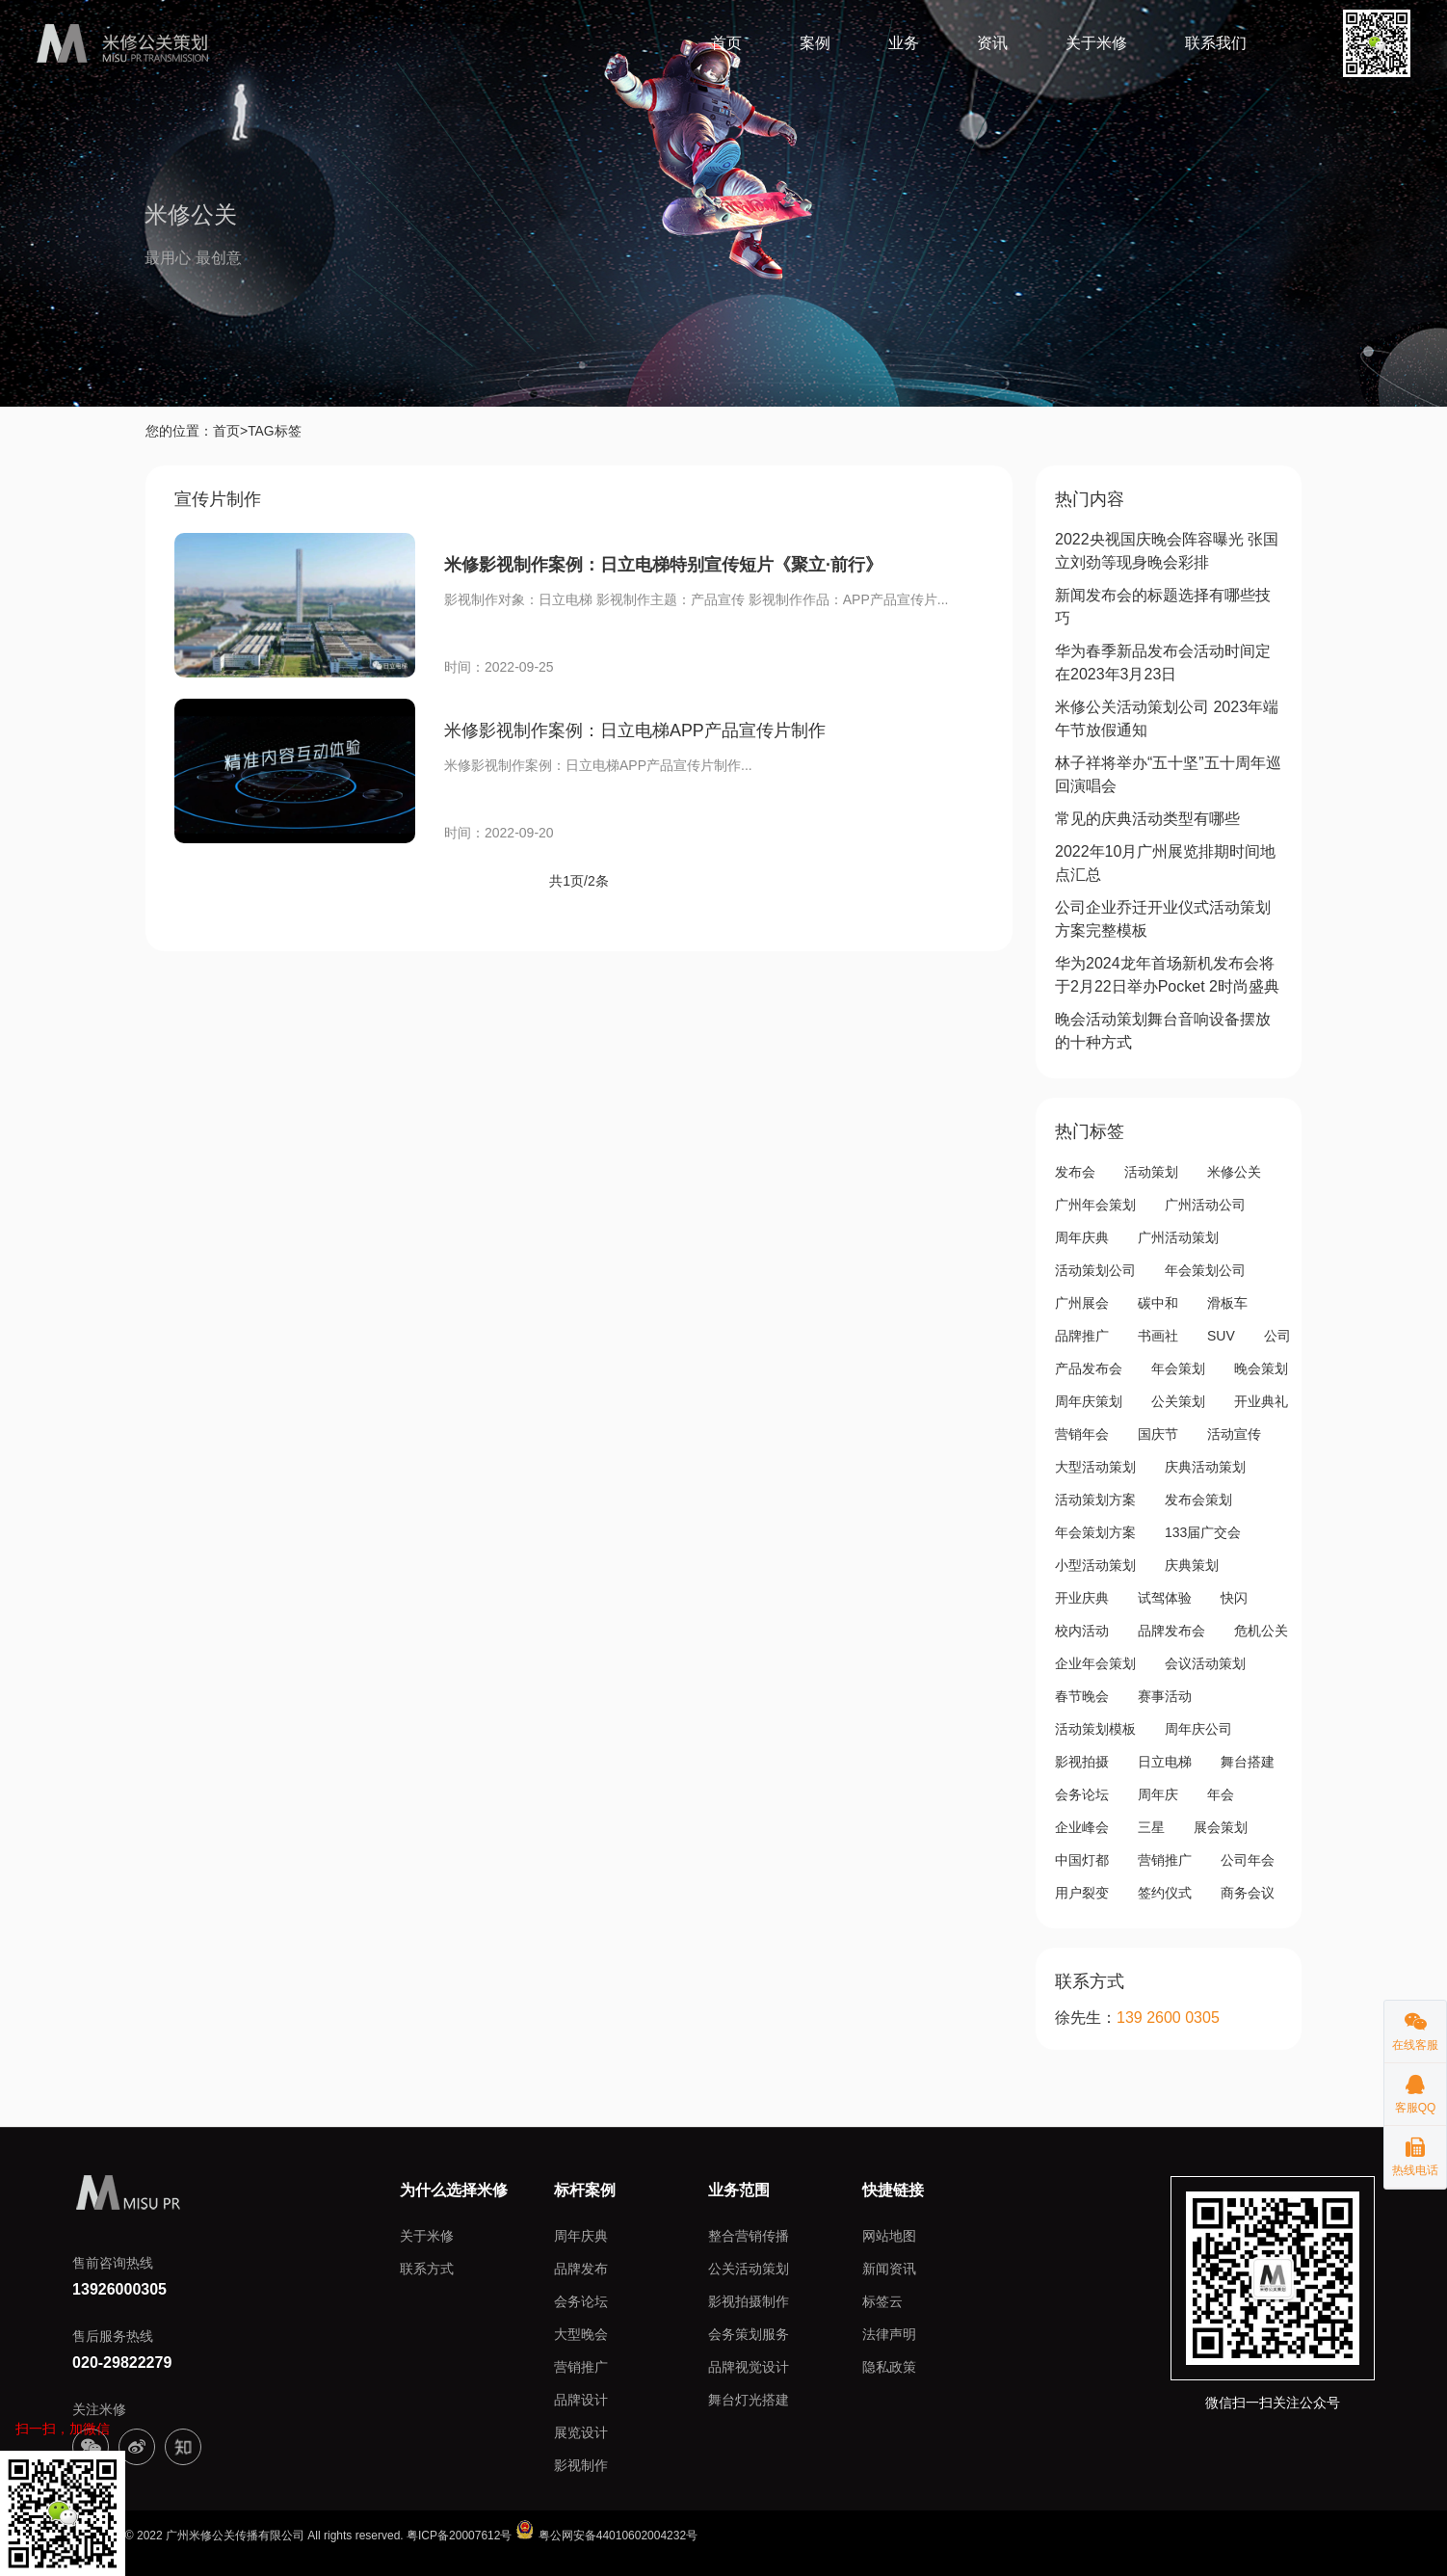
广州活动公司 (1205, 1203)
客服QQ (1415, 2088)
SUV (1221, 1334)
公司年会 (1248, 1859)
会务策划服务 (748, 2333)
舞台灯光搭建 (748, 2398)
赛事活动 (1165, 1695)
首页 (726, 43)
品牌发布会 (1171, 1629)
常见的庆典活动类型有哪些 (1147, 818)
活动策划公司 (1095, 1269)
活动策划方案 (1095, 1498)
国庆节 (1158, 1433)
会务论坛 (1082, 1793)
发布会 (1075, 1171)
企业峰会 (1082, 1826)
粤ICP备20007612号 (459, 2534)
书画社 (1158, 1334)
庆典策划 (1192, 1564)
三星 (1151, 1826)
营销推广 (1165, 1859)
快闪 (1234, 1597)
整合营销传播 (748, 2235)
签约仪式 (1165, 1891)
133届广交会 (1203, 1531)
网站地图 (889, 2235)
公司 (1277, 1334)
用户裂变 (1082, 1891)
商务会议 (1248, 1891)
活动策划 (1151, 1171)
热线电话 (1415, 2151)
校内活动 (1082, 1629)
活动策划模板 (1095, 1728)
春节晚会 (1082, 1695)
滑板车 (1227, 1302)
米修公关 (1234, 1171)
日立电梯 (1165, 1760)
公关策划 (1178, 1400)
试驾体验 (1165, 1597)
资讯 (992, 43)
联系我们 (1216, 43)
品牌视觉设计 (748, 2366)
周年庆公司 (1198, 1728)
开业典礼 (1261, 1400)
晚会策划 (1261, 1367)
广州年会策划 (1095, 1203)
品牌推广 (1082, 1334)
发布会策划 (1198, 1498)
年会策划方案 (1095, 1531)
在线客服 (1415, 2026)
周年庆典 (1082, 1236)
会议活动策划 (1205, 1662)
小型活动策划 (1095, 1564)
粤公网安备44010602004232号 (606, 2534)
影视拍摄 (1082, 1760)
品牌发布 (581, 2267)
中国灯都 (1082, 1859)
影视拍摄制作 (748, 2300)
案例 (815, 43)
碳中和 (1158, 1302)
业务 (903, 43)
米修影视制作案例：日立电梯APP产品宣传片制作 (635, 729)
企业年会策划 (1095, 1662)
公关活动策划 (748, 2267)
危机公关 (1261, 1629)
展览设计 (581, 2431)
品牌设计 (581, 2398)
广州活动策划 (1178, 1236)
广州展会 (1082, 1302)
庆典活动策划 (1205, 1466)
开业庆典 (1082, 1597)
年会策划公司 (1205, 1269)
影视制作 (581, 2464)
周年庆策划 (1088, 1400)
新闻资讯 (889, 2267)
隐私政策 (889, 2366)
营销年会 (1082, 1433)
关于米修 (1096, 43)
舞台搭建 (1248, 1760)
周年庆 (1158, 1793)
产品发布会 (1088, 1367)
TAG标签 (275, 430)
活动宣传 (1234, 1433)
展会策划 (1221, 1826)
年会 (1220, 1793)
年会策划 (1178, 1367)
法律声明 (889, 2333)
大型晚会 (581, 2333)
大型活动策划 (1095, 1466)
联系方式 (427, 2267)
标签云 (882, 2300)
